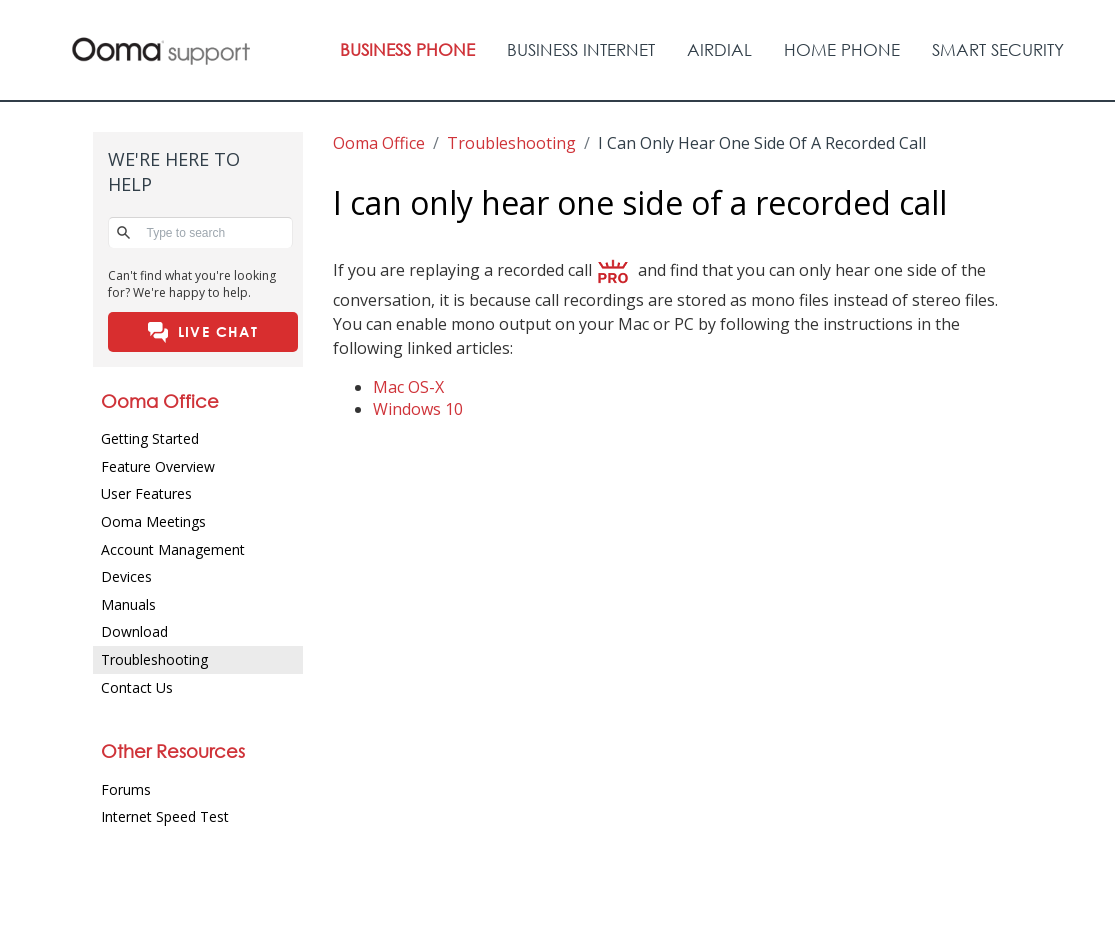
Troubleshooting (154, 659)
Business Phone (407, 49)
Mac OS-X (408, 387)
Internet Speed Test (165, 816)
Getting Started (150, 438)
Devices (126, 576)
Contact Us (137, 687)
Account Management (173, 549)
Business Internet (581, 49)
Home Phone (842, 49)
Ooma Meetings (153, 521)
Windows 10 (418, 409)
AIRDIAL (719, 49)
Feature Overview (158, 466)
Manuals (128, 604)
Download (134, 631)
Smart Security (998, 49)
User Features (146, 493)
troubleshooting (511, 143)
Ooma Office (379, 143)
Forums (126, 789)
